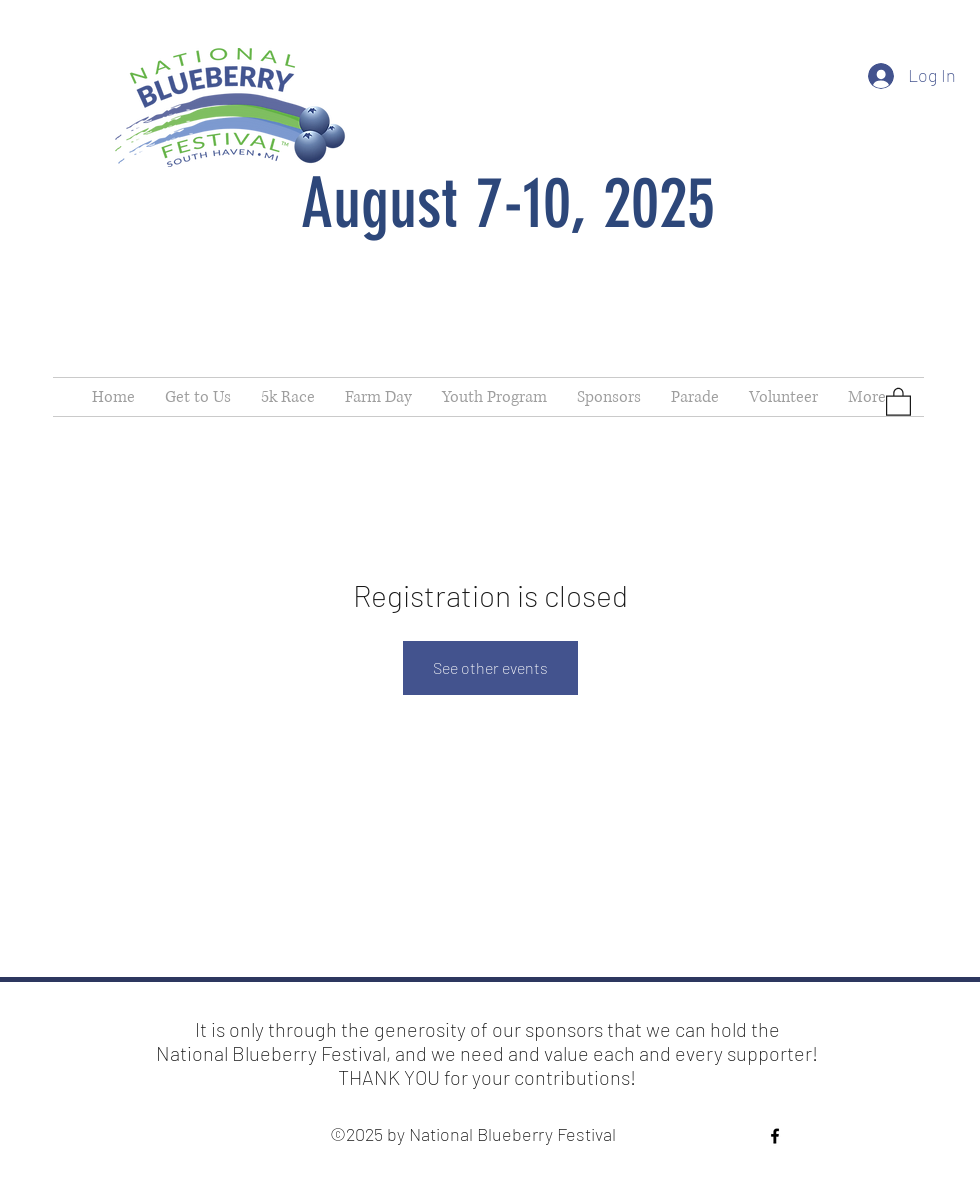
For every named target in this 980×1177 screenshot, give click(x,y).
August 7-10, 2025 (508, 203)
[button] (898, 401)
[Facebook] (775, 1136)
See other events (490, 667)
